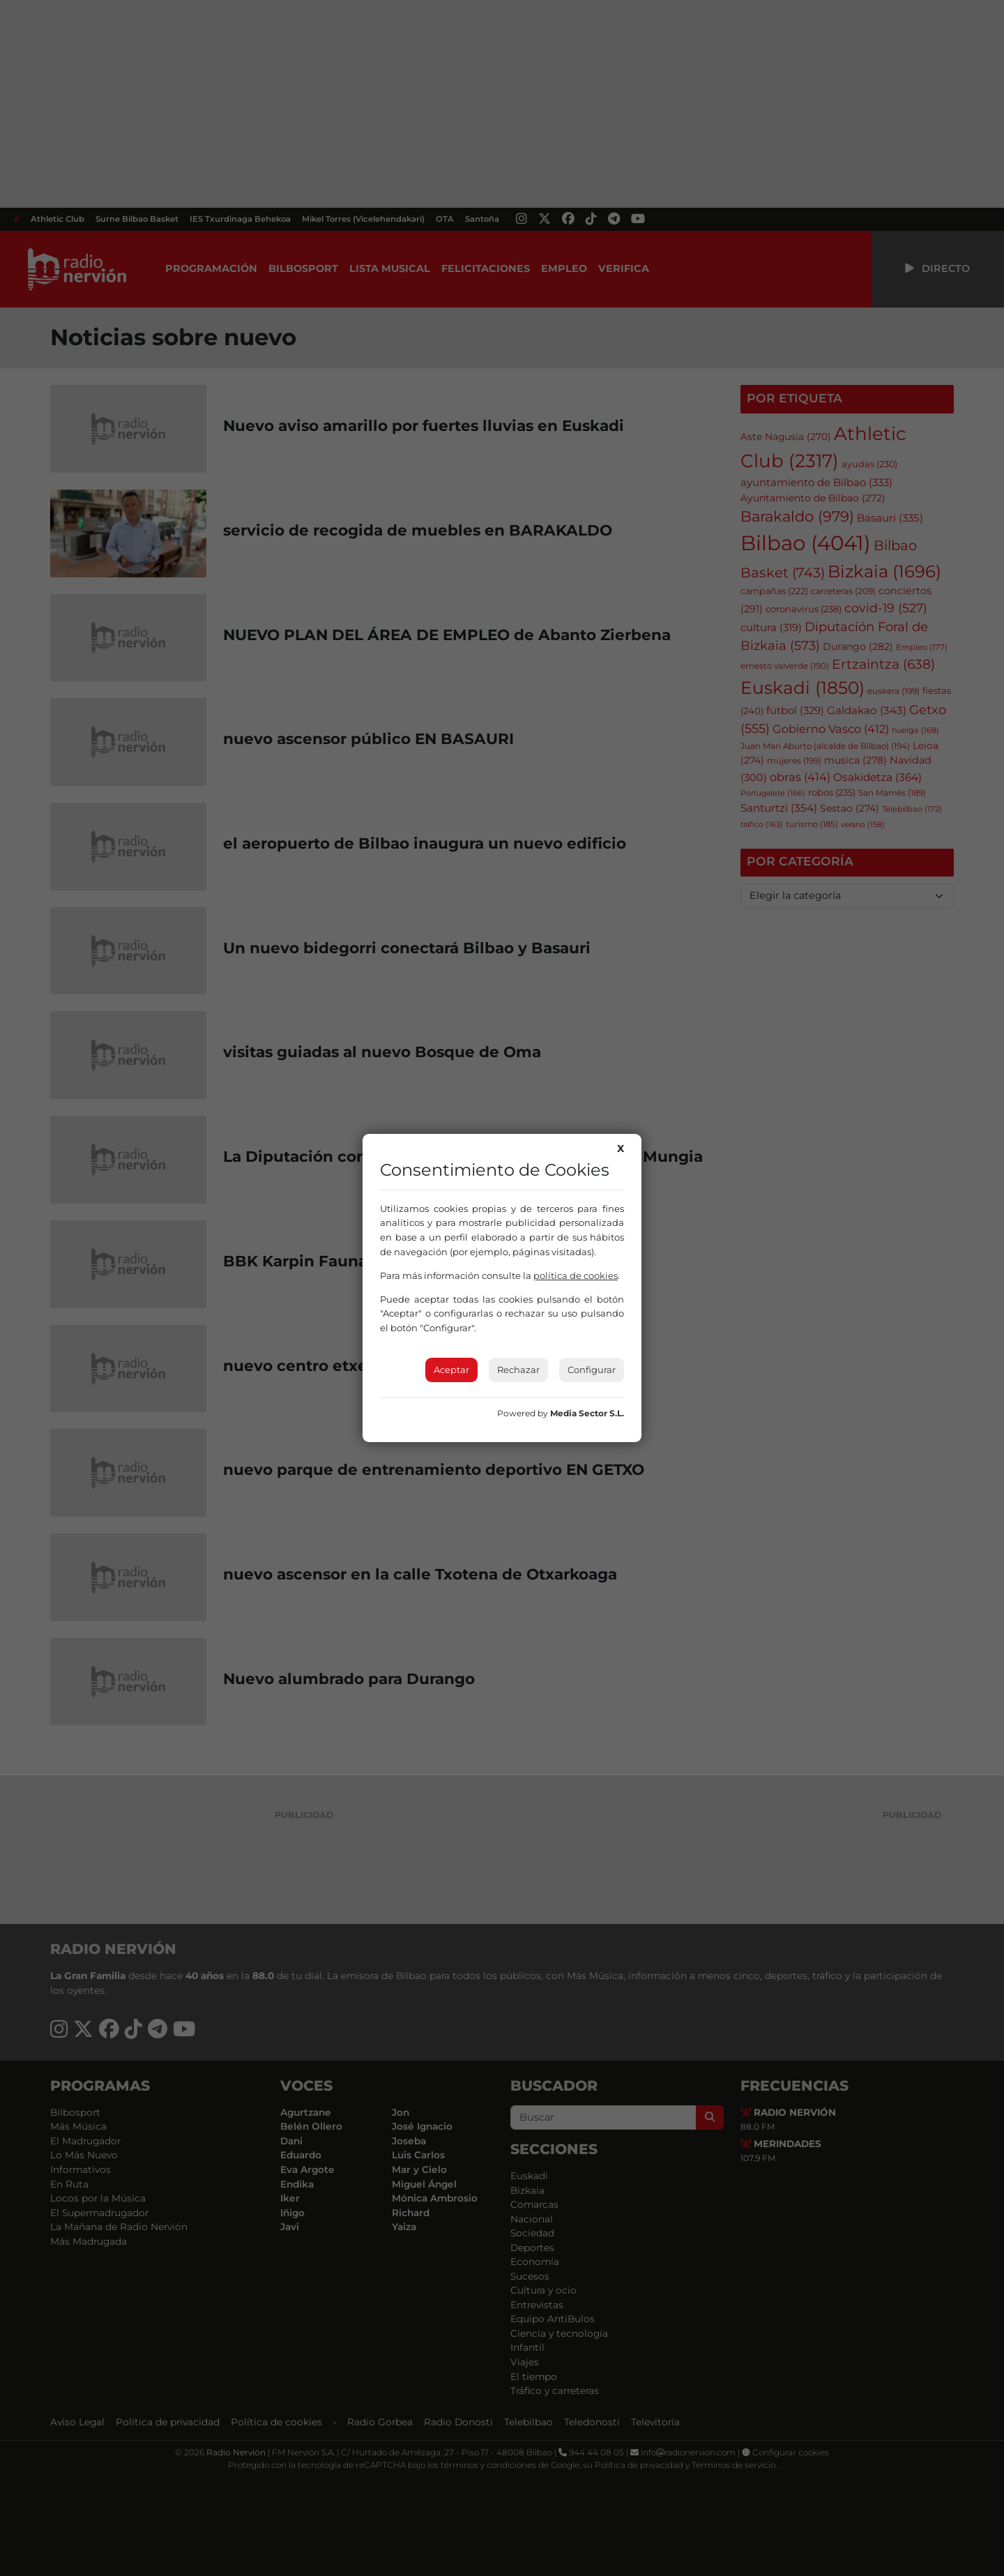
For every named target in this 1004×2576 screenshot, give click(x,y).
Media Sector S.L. (587, 1413)
